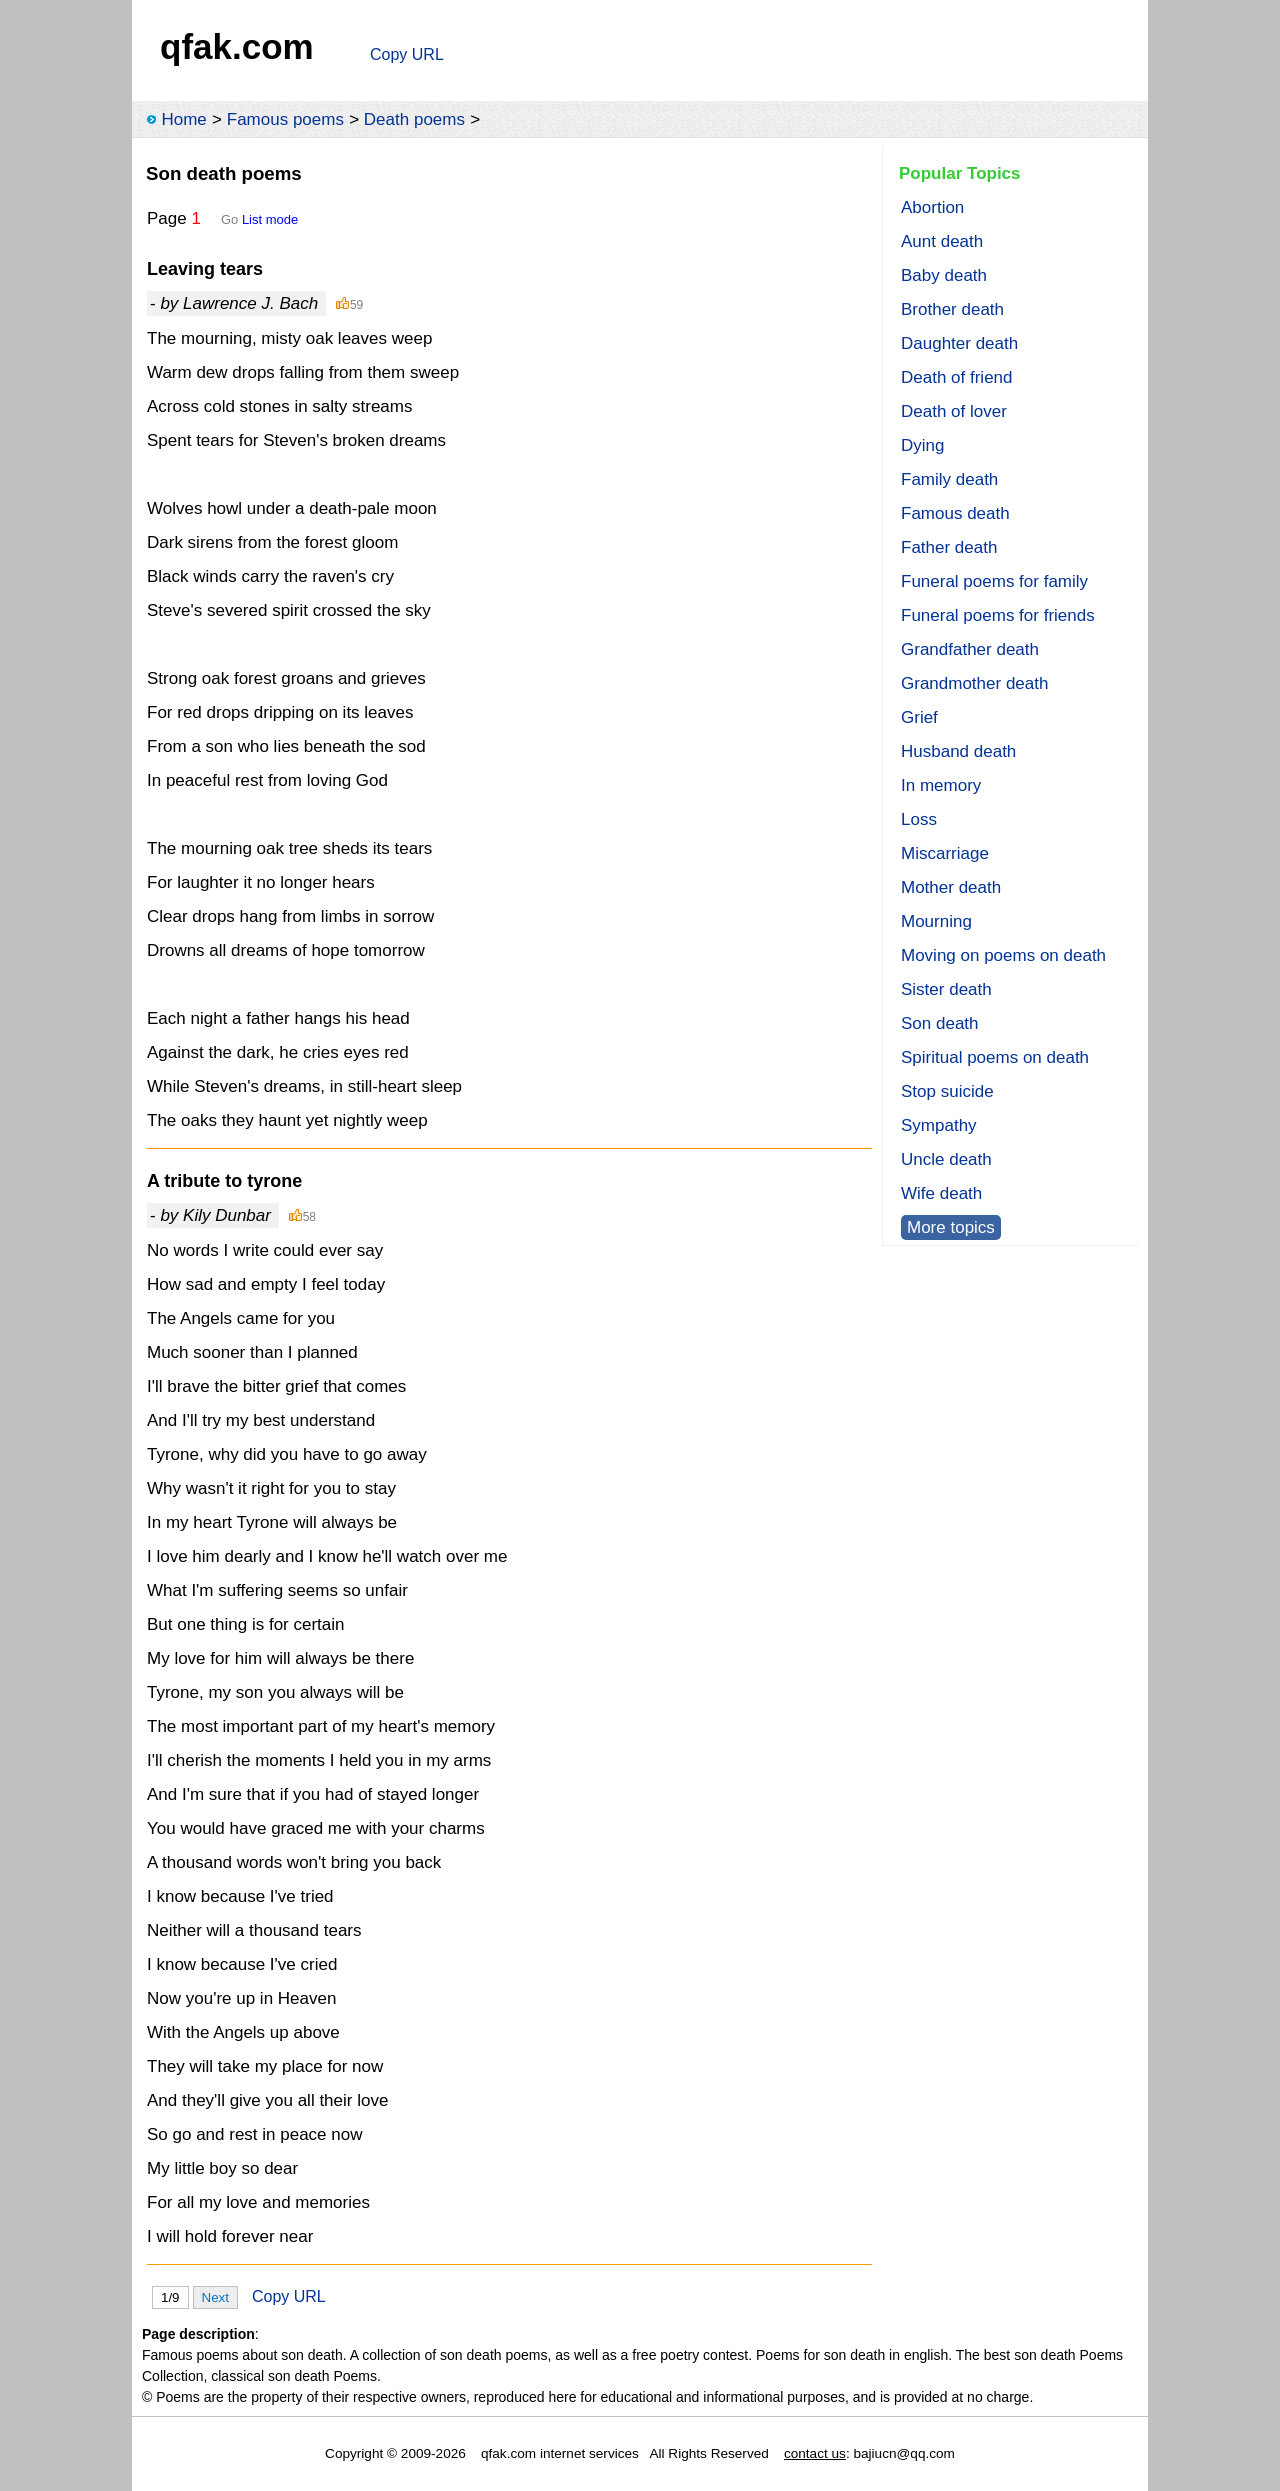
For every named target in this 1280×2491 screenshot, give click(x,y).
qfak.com (237, 46)
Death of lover (954, 411)
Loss (919, 819)
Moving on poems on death (1003, 955)
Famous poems (285, 119)
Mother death (951, 887)
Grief (919, 717)
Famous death (955, 513)
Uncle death (946, 1159)
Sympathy (939, 1125)
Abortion (932, 207)
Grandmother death (974, 683)
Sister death (946, 989)
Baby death (944, 275)
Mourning (936, 921)
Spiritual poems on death (995, 1057)
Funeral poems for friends (998, 615)
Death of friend (957, 377)
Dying (922, 445)
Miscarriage (945, 853)
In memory (941, 785)
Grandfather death (970, 649)
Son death (940, 1023)
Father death (949, 547)
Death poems (414, 119)
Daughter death (959, 343)
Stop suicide (947, 1091)
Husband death (958, 751)
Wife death (941, 1193)
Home (183, 119)
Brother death (952, 309)
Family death (949, 479)
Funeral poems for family (994, 581)
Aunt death (942, 241)
